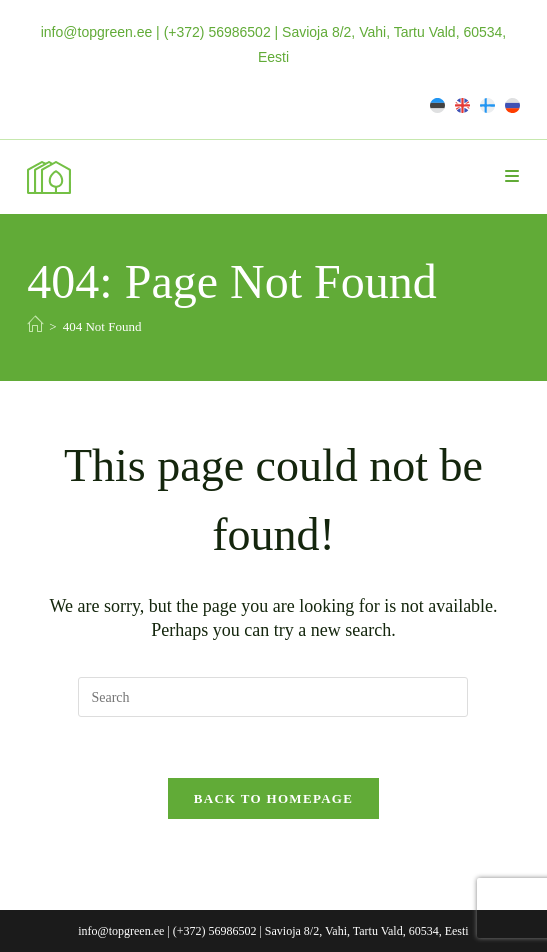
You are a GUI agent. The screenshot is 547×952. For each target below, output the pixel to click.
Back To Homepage (273, 798)
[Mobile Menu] (512, 176)
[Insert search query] (273, 697)
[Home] (35, 325)
